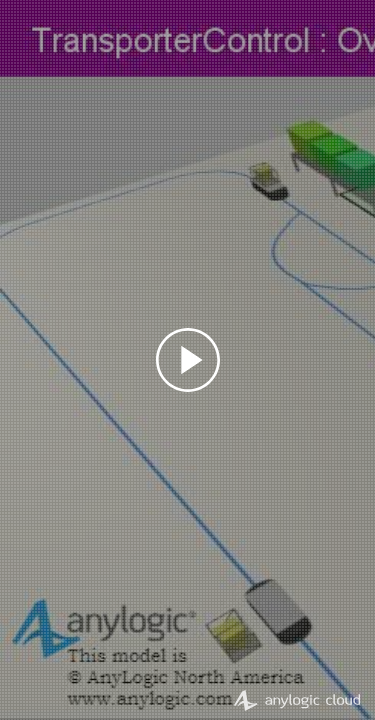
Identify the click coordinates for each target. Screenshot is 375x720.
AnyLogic (297, 699)
